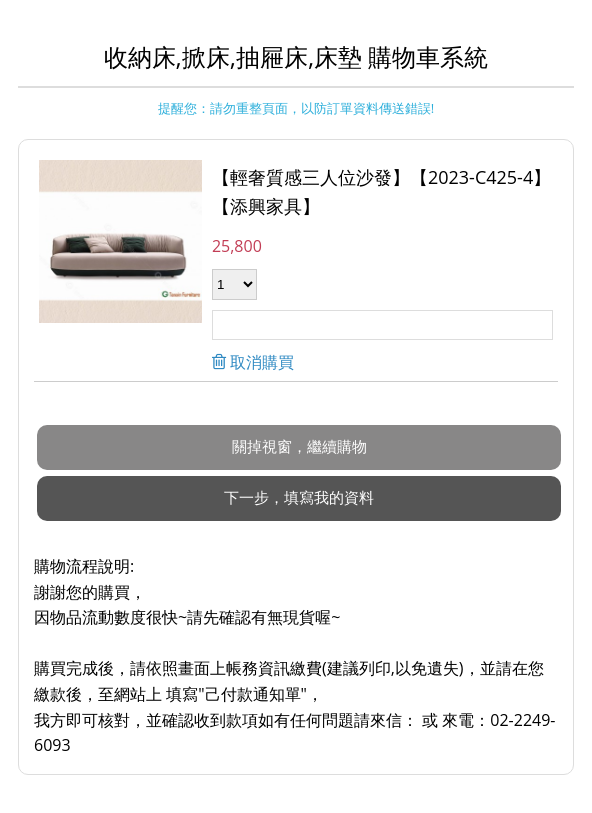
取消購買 (260, 362)
